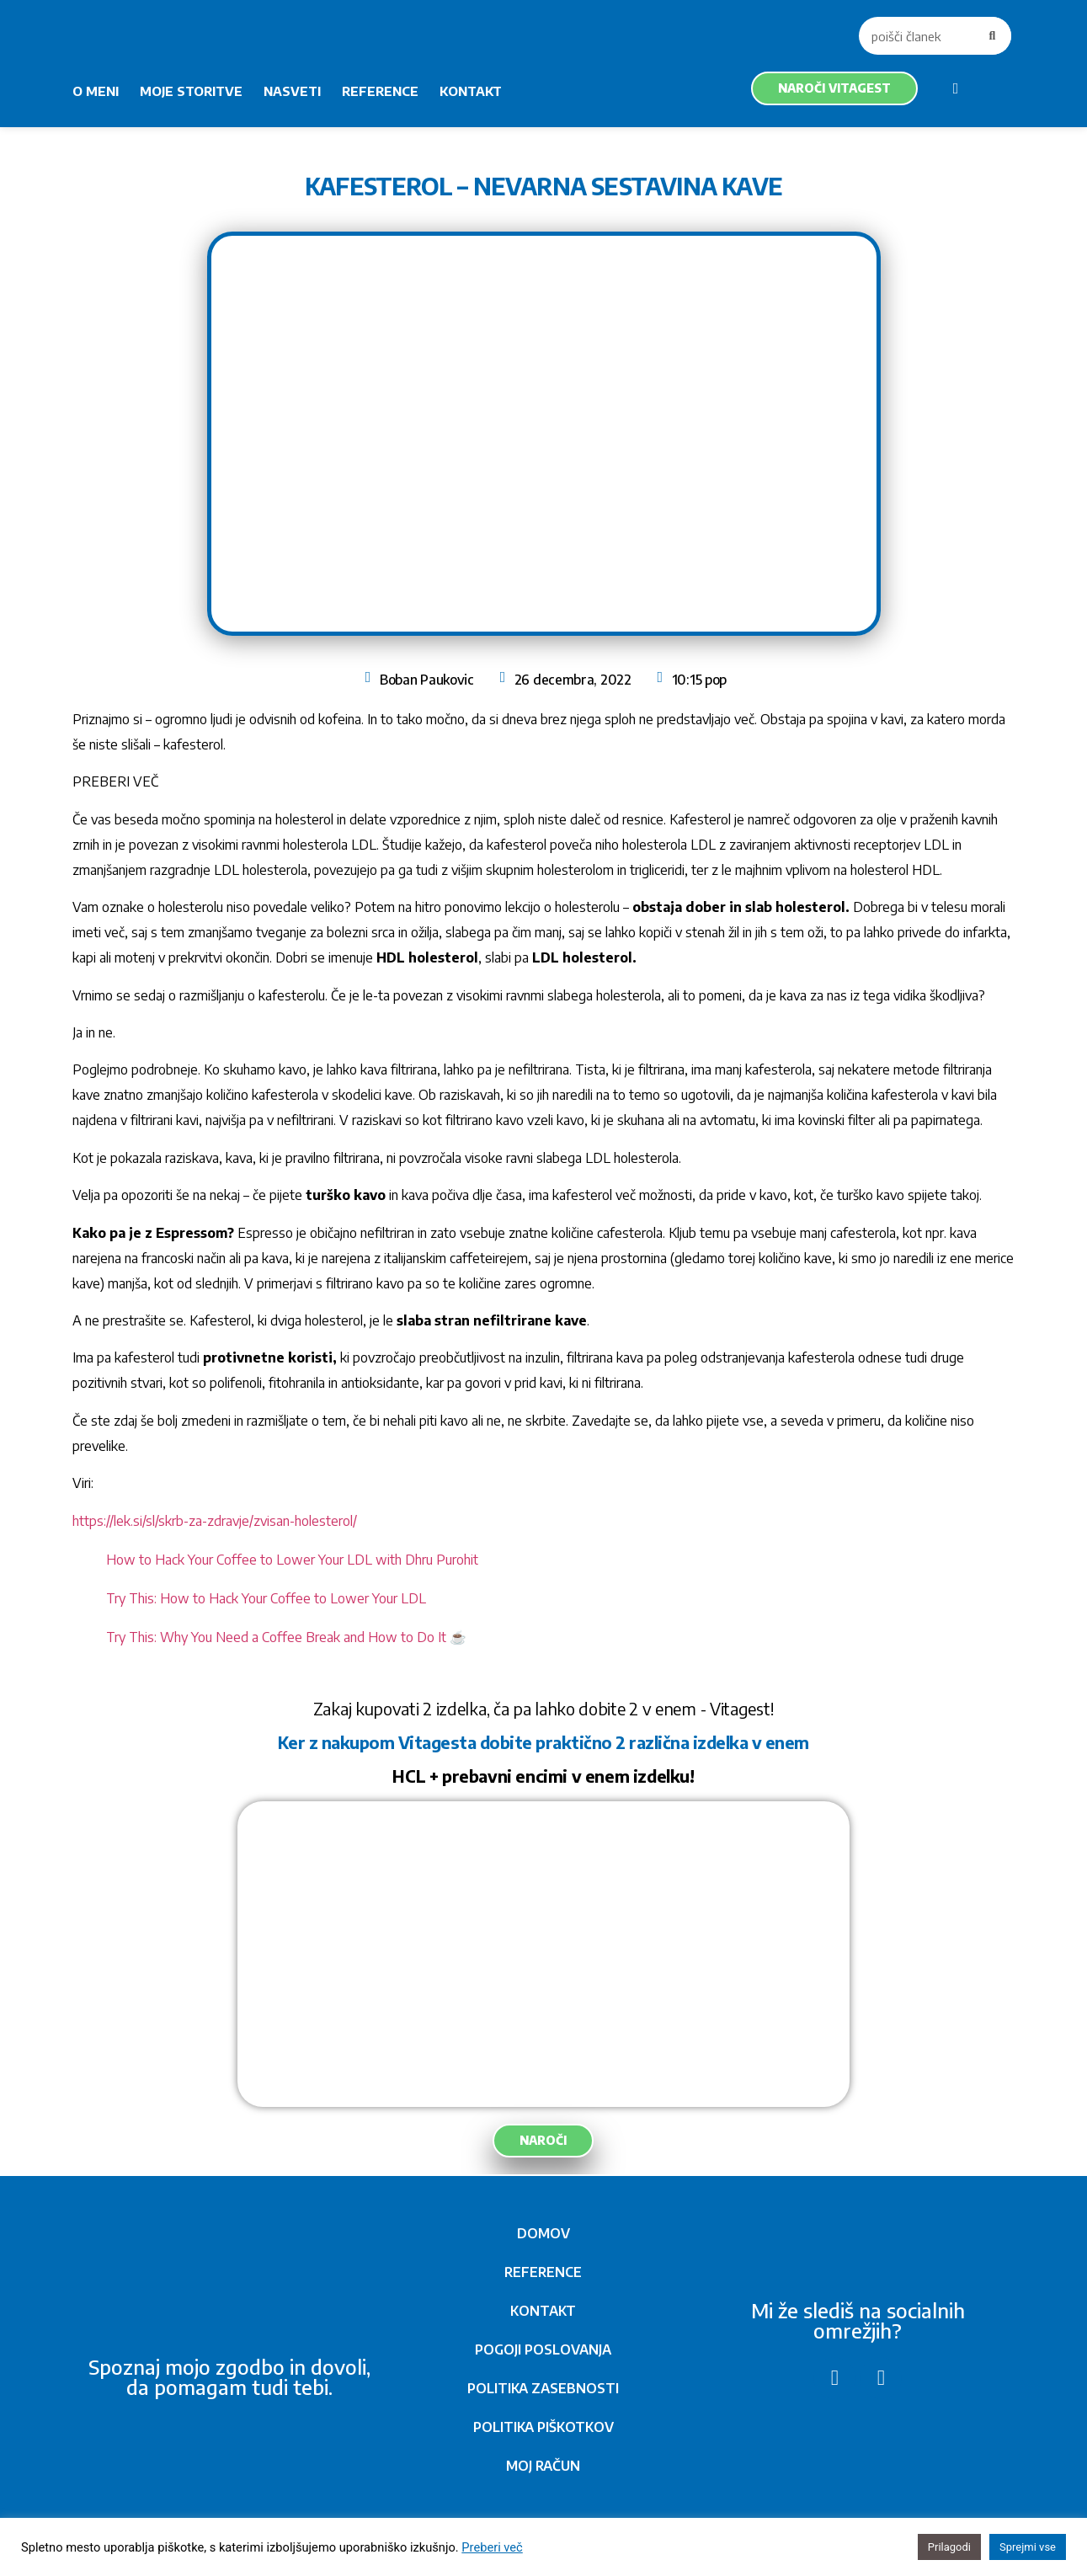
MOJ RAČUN (543, 2465)
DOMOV (543, 2233)
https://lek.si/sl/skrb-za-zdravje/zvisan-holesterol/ (214, 1520)
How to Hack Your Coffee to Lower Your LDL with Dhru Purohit (292, 1559)
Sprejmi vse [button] (1027, 2547)
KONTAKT (471, 91)
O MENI (95, 91)
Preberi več (491, 2547)
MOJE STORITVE (191, 91)
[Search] (992, 36)
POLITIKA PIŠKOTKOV (543, 2427)
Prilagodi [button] (949, 2547)
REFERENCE (380, 91)
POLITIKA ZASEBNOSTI (543, 2388)
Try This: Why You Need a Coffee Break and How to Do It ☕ (286, 1637)
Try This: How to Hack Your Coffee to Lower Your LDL (266, 1598)
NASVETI (292, 91)
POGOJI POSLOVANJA (543, 2349)
